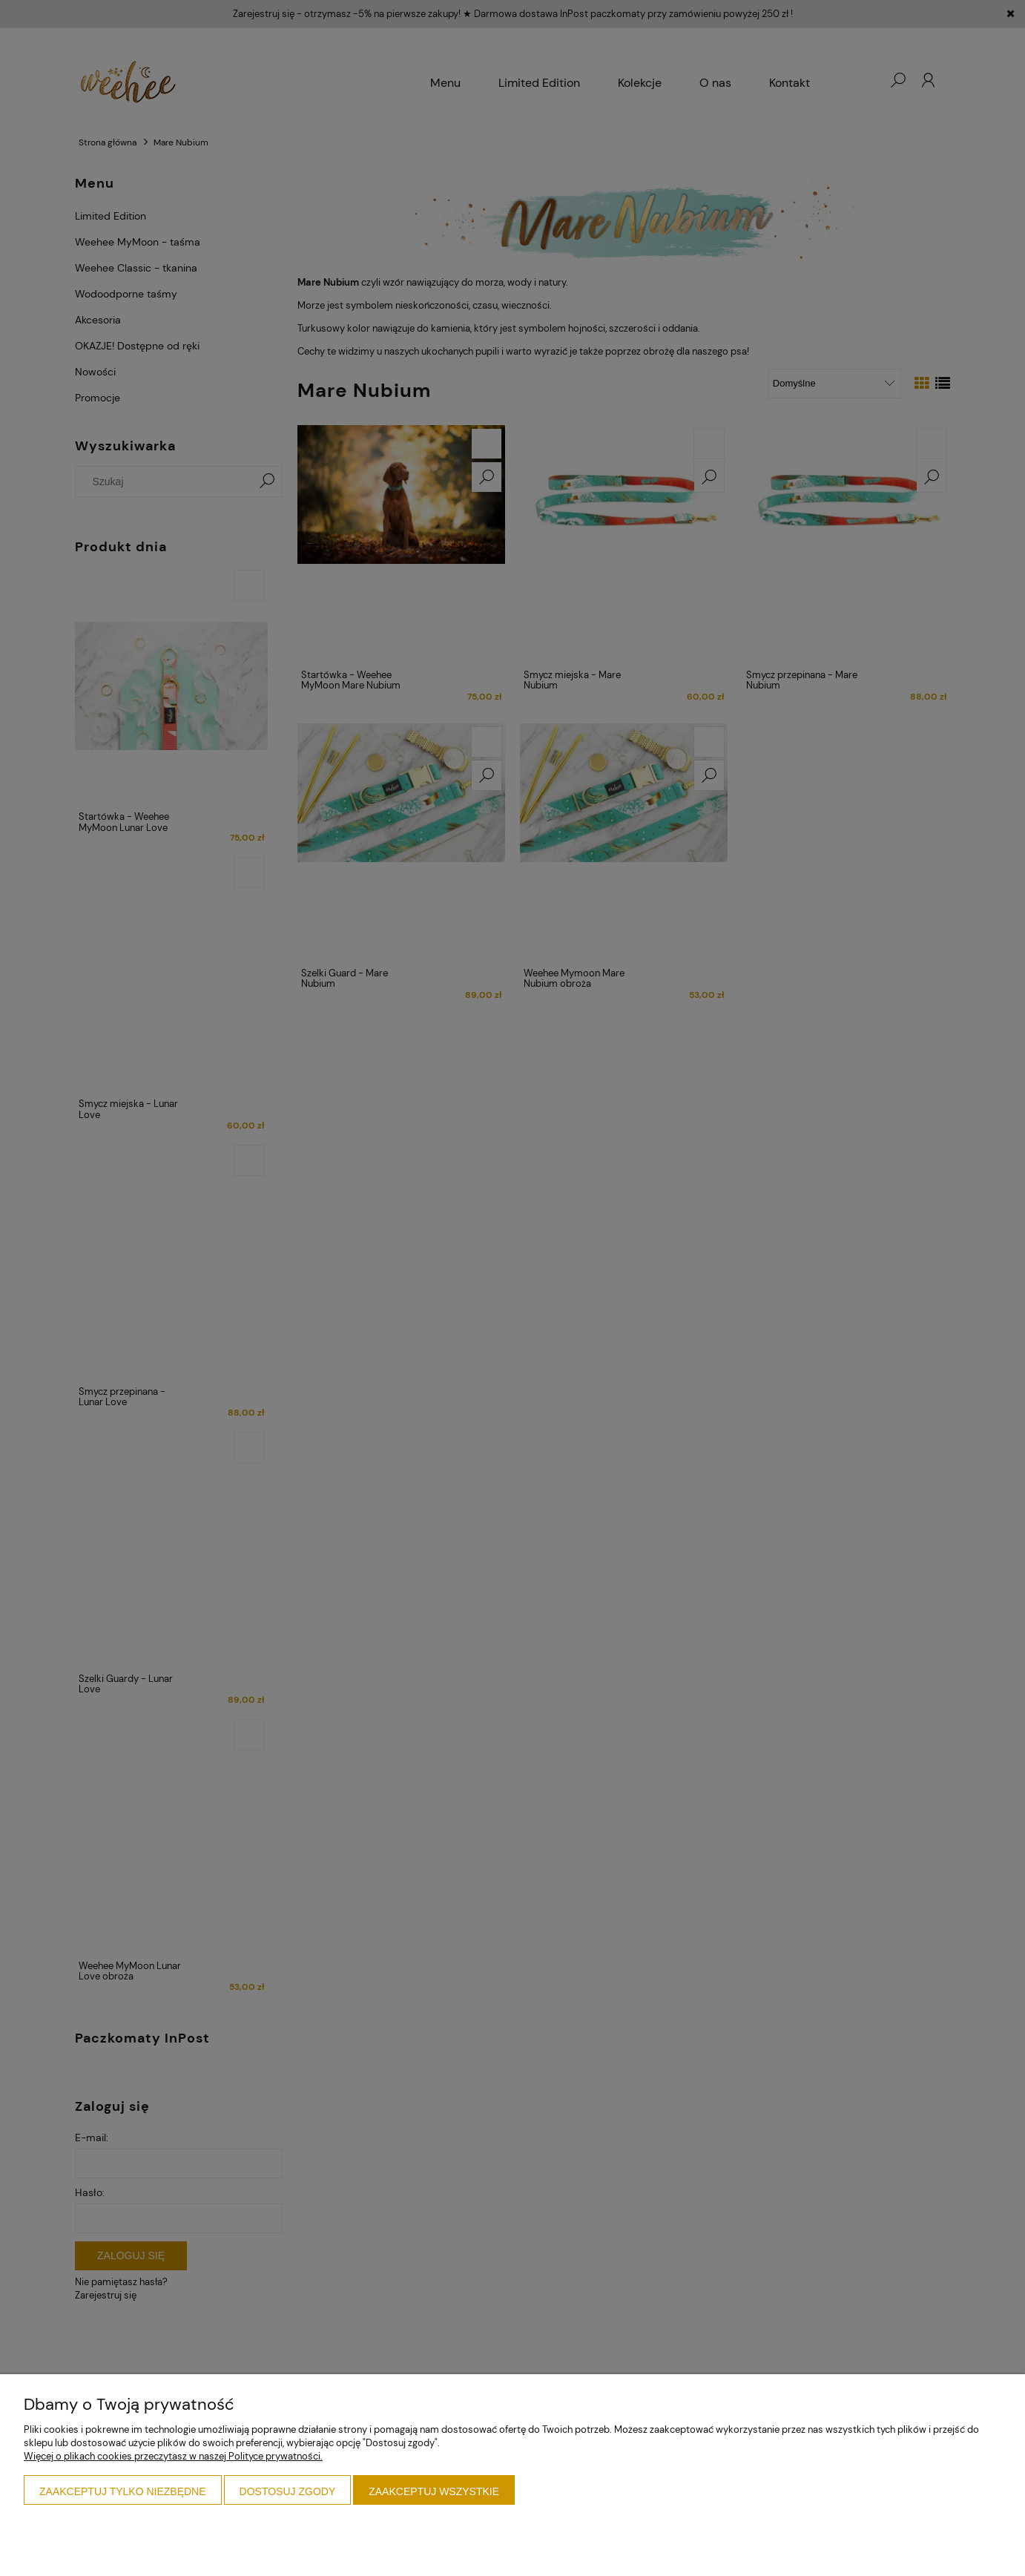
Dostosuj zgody (288, 2491)
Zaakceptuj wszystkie (434, 2491)
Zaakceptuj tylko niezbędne (122, 2491)
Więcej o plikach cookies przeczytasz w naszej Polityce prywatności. (173, 2456)
